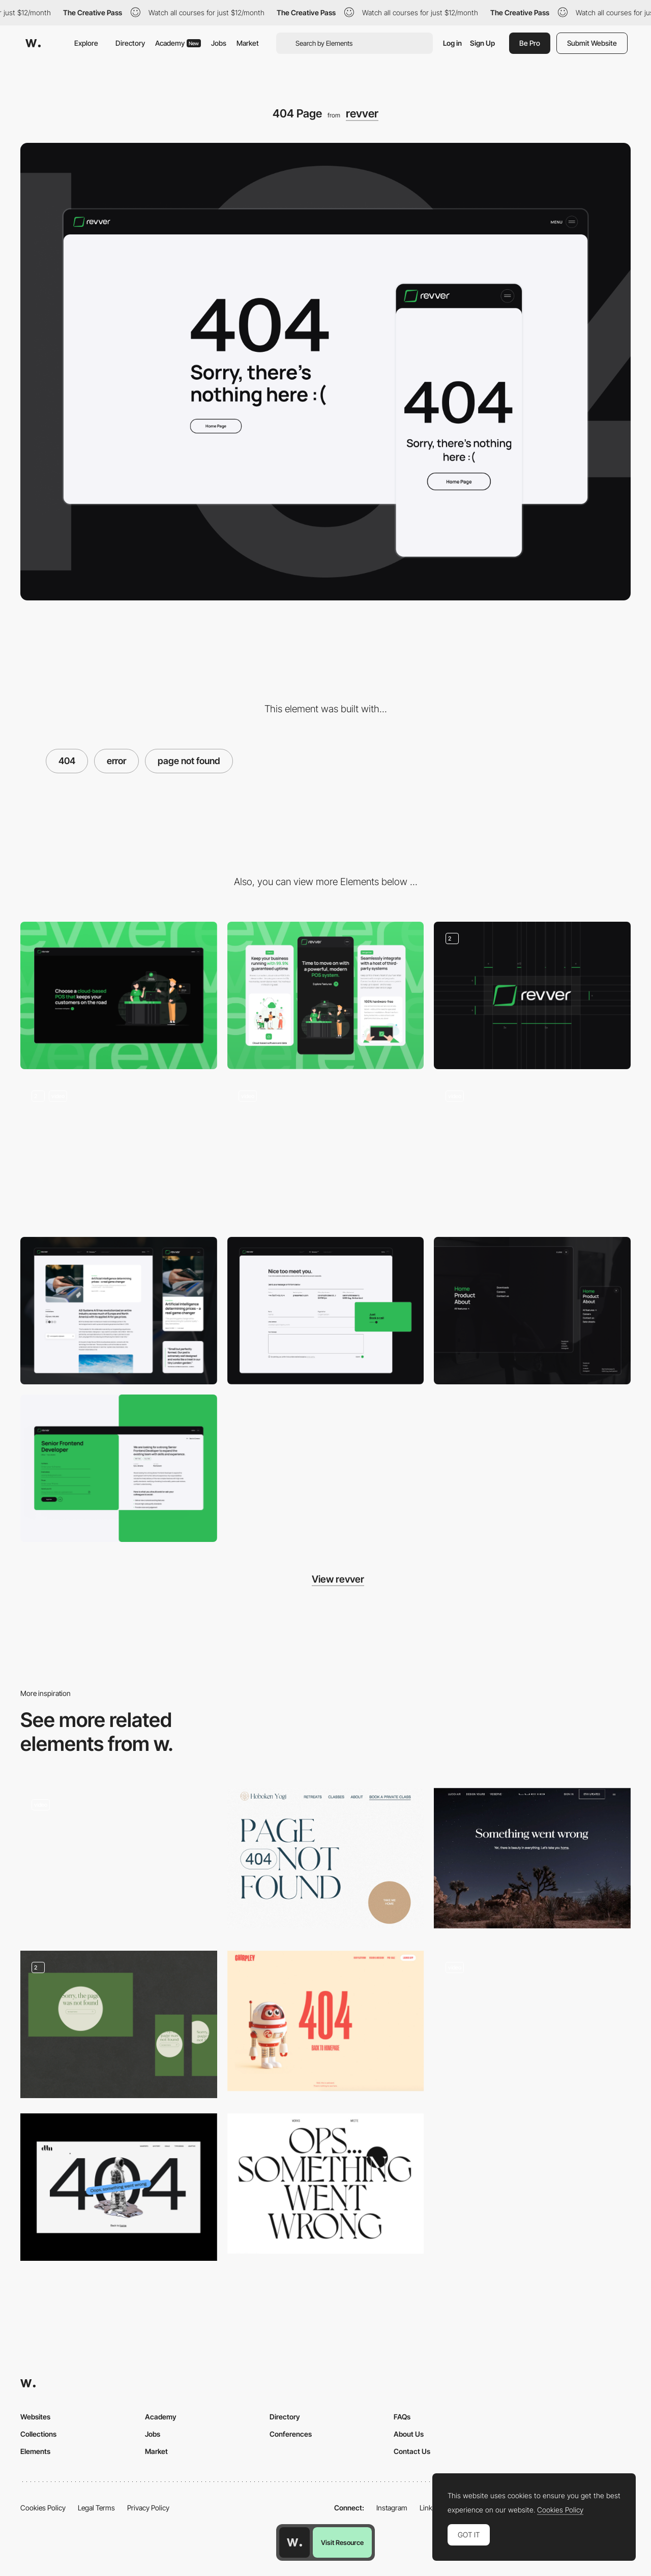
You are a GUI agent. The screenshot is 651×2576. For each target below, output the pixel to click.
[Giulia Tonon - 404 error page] (325, 2183)
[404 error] (118, 2187)
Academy (178, 43)
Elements (35, 2451)
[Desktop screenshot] (118, 995)
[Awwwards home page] (294, 2542)
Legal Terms (96, 2507)
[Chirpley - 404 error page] (325, 2021)
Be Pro (529, 43)
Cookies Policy (43, 2507)
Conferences (291, 2434)
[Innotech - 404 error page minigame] (532, 2021)
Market (247, 43)
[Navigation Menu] (532, 1310)
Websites (35, 2416)
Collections (38, 2434)
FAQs (402, 2416)
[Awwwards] (33, 43)
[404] (118, 2024)
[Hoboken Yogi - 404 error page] (325, 1858)
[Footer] (532, 1153)
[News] (118, 1310)
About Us (409, 2434)
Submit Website (592, 43)
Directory (130, 43)
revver (362, 113)
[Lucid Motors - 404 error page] (532, 1858)
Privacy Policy (148, 2507)
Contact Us (412, 2451)
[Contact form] (325, 1310)
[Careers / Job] (118, 1468)
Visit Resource (342, 2542)
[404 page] (118, 1861)
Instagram (391, 2507)
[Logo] (532, 995)
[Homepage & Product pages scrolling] (118, 1153)
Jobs (218, 43)
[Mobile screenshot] (325, 995)
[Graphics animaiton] (325, 1153)
